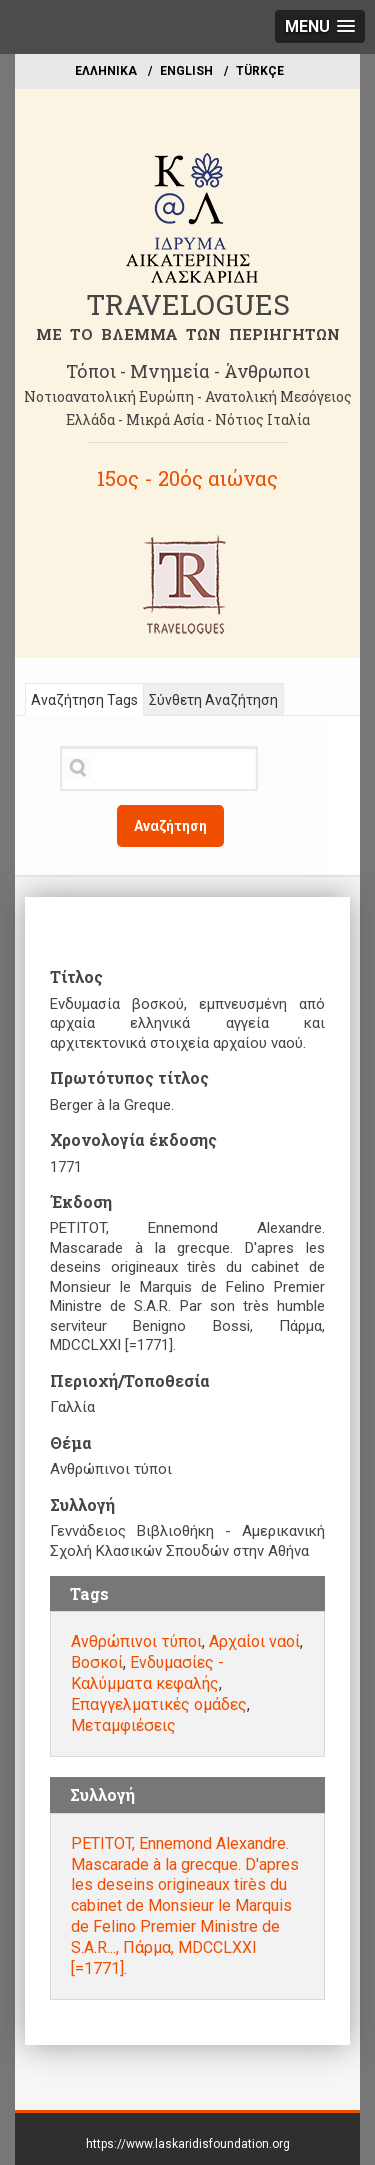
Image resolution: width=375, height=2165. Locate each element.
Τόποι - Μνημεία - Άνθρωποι (188, 371)
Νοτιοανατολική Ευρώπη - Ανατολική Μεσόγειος (188, 396)
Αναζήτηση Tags (84, 700)
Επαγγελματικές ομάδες (159, 1704)
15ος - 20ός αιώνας (187, 478)
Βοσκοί (97, 1662)
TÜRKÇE (260, 71)
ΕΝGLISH (186, 71)
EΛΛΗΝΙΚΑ (106, 71)
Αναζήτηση (170, 826)
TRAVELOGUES (188, 304)
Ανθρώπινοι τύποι (136, 1641)
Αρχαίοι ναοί (254, 1641)
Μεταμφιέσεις (123, 1725)
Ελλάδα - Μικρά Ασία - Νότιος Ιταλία (188, 419)
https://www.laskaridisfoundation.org (188, 2144)
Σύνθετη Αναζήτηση (213, 700)
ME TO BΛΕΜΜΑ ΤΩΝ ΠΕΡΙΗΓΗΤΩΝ (188, 334)
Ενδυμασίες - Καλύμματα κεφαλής (147, 1673)
